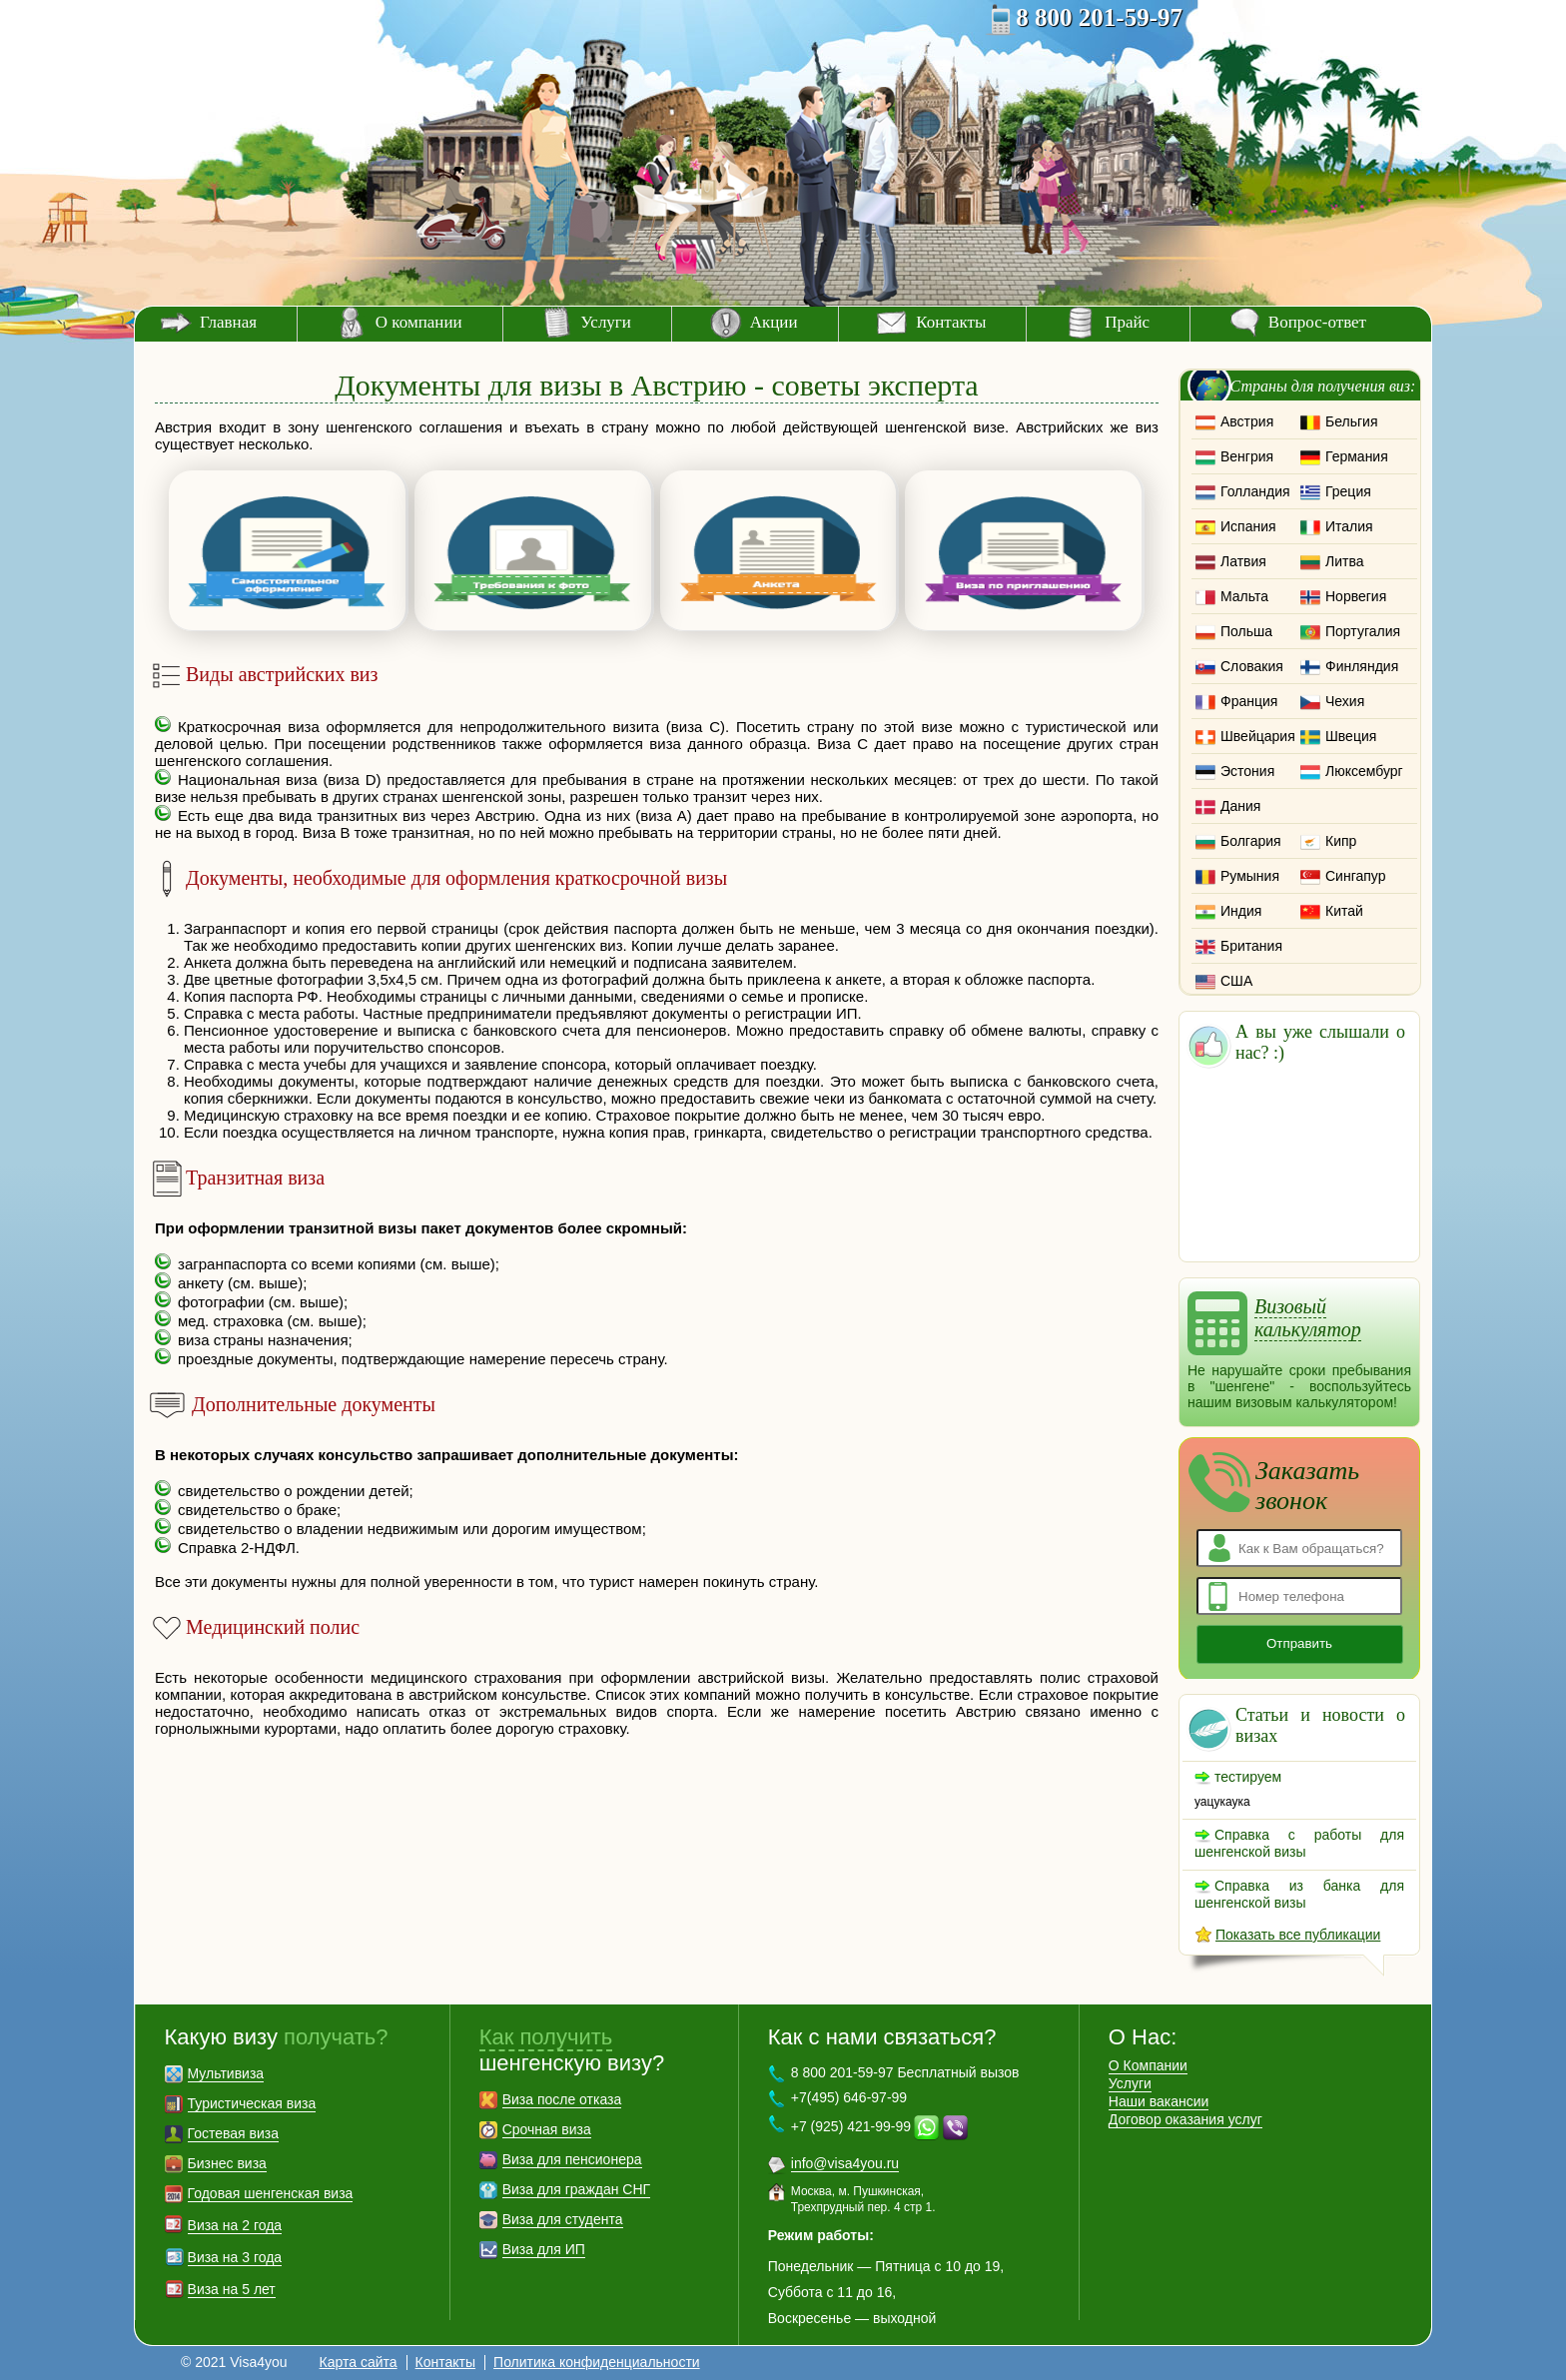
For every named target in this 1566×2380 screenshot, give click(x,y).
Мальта (1244, 596)
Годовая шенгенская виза (271, 2193)
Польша (1246, 631)
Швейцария (1257, 736)
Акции (774, 322)
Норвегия (1355, 596)
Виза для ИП (543, 2249)
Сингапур (1355, 876)
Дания (1240, 806)
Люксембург (1364, 771)
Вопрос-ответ (1317, 322)
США (1236, 981)
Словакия (1251, 666)
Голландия (1255, 491)
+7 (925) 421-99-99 (851, 2126)
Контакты (951, 322)
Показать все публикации (1297, 1935)
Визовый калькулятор (1307, 1317)
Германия (1356, 456)
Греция (1348, 491)
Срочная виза (546, 2129)
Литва (1344, 561)
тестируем (1247, 1777)
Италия (1349, 526)
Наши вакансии (1159, 2101)
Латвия (1243, 561)
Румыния (1249, 876)
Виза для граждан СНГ (576, 2189)
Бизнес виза (227, 2163)
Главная (228, 322)
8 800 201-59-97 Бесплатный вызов (905, 2072)
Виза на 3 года (235, 2257)
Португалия (1362, 631)
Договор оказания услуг (1185, 2119)
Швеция (1350, 736)
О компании (419, 322)
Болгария (1250, 841)
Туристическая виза (252, 2103)
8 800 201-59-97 (1099, 17)
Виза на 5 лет (232, 2289)
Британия (1251, 946)
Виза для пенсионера (572, 2159)
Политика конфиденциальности (596, 2362)
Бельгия (1351, 421)
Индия (1240, 911)
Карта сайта (358, 2362)
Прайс (1127, 322)
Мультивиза (226, 2073)
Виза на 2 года (235, 2225)
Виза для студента (562, 2219)
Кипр (1340, 841)
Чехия (1344, 701)
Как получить (546, 2036)
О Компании (1148, 2065)
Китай (1344, 911)
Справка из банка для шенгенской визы (1299, 1894)
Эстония (1247, 771)
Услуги (605, 322)
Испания (1248, 526)
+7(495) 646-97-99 (849, 2097)
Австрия (1246, 421)
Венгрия (1246, 456)
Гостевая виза (233, 2133)
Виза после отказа (562, 2099)
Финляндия (1361, 666)
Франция (1248, 701)
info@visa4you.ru (845, 2163)
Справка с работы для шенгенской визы (1299, 1843)
